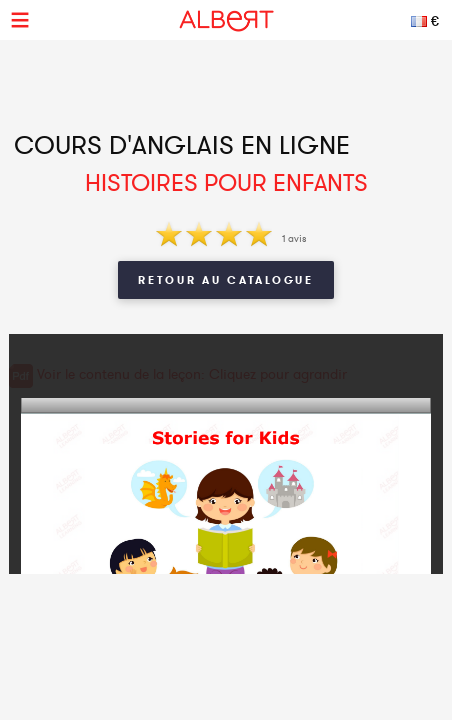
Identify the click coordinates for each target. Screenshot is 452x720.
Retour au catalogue (225, 280)
